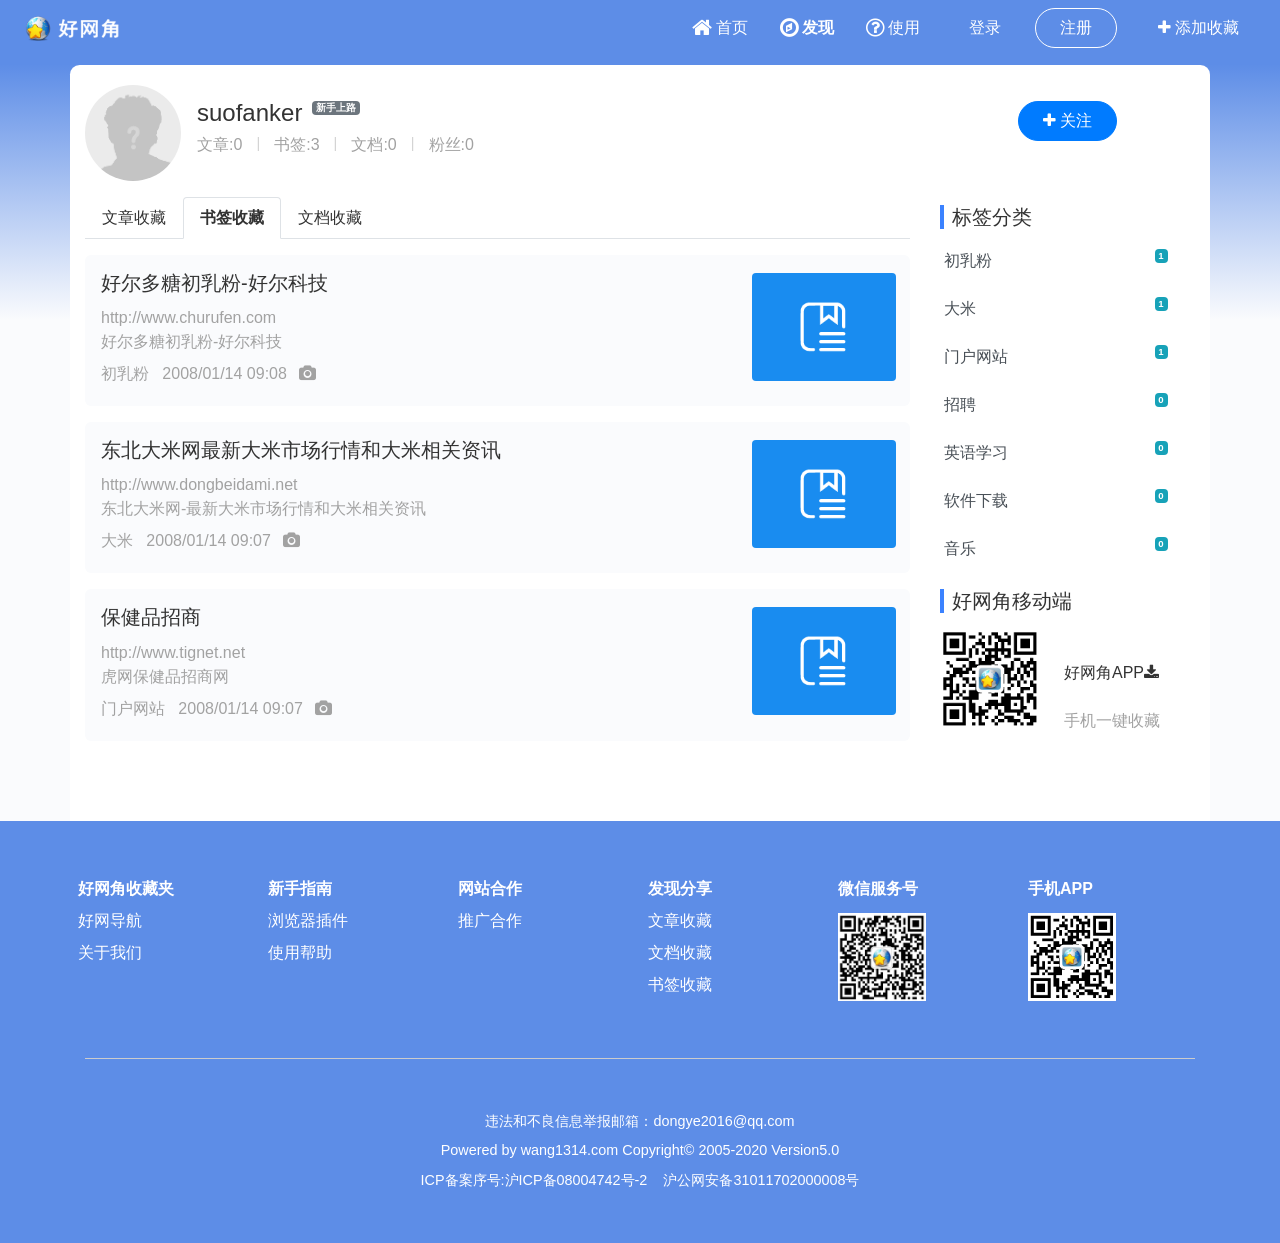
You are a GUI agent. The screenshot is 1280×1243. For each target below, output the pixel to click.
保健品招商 (151, 617)
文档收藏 (330, 217)
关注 (1067, 120)
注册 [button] (1076, 27)
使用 (893, 27)
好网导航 (110, 920)
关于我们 (110, 952)
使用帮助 (300, 952)
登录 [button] (985, 27)
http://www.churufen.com (188, 317)
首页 (720, 27)
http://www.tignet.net (173, 652)
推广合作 (490, 920)
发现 (807, 27)
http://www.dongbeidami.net (199, 484)
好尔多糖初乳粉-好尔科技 (214, 283)
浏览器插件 (308, 920)
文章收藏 (134, 217)
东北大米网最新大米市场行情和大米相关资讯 (301, 450)
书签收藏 (232, 217)
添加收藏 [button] (1198, 27)
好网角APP (1111, 672)
